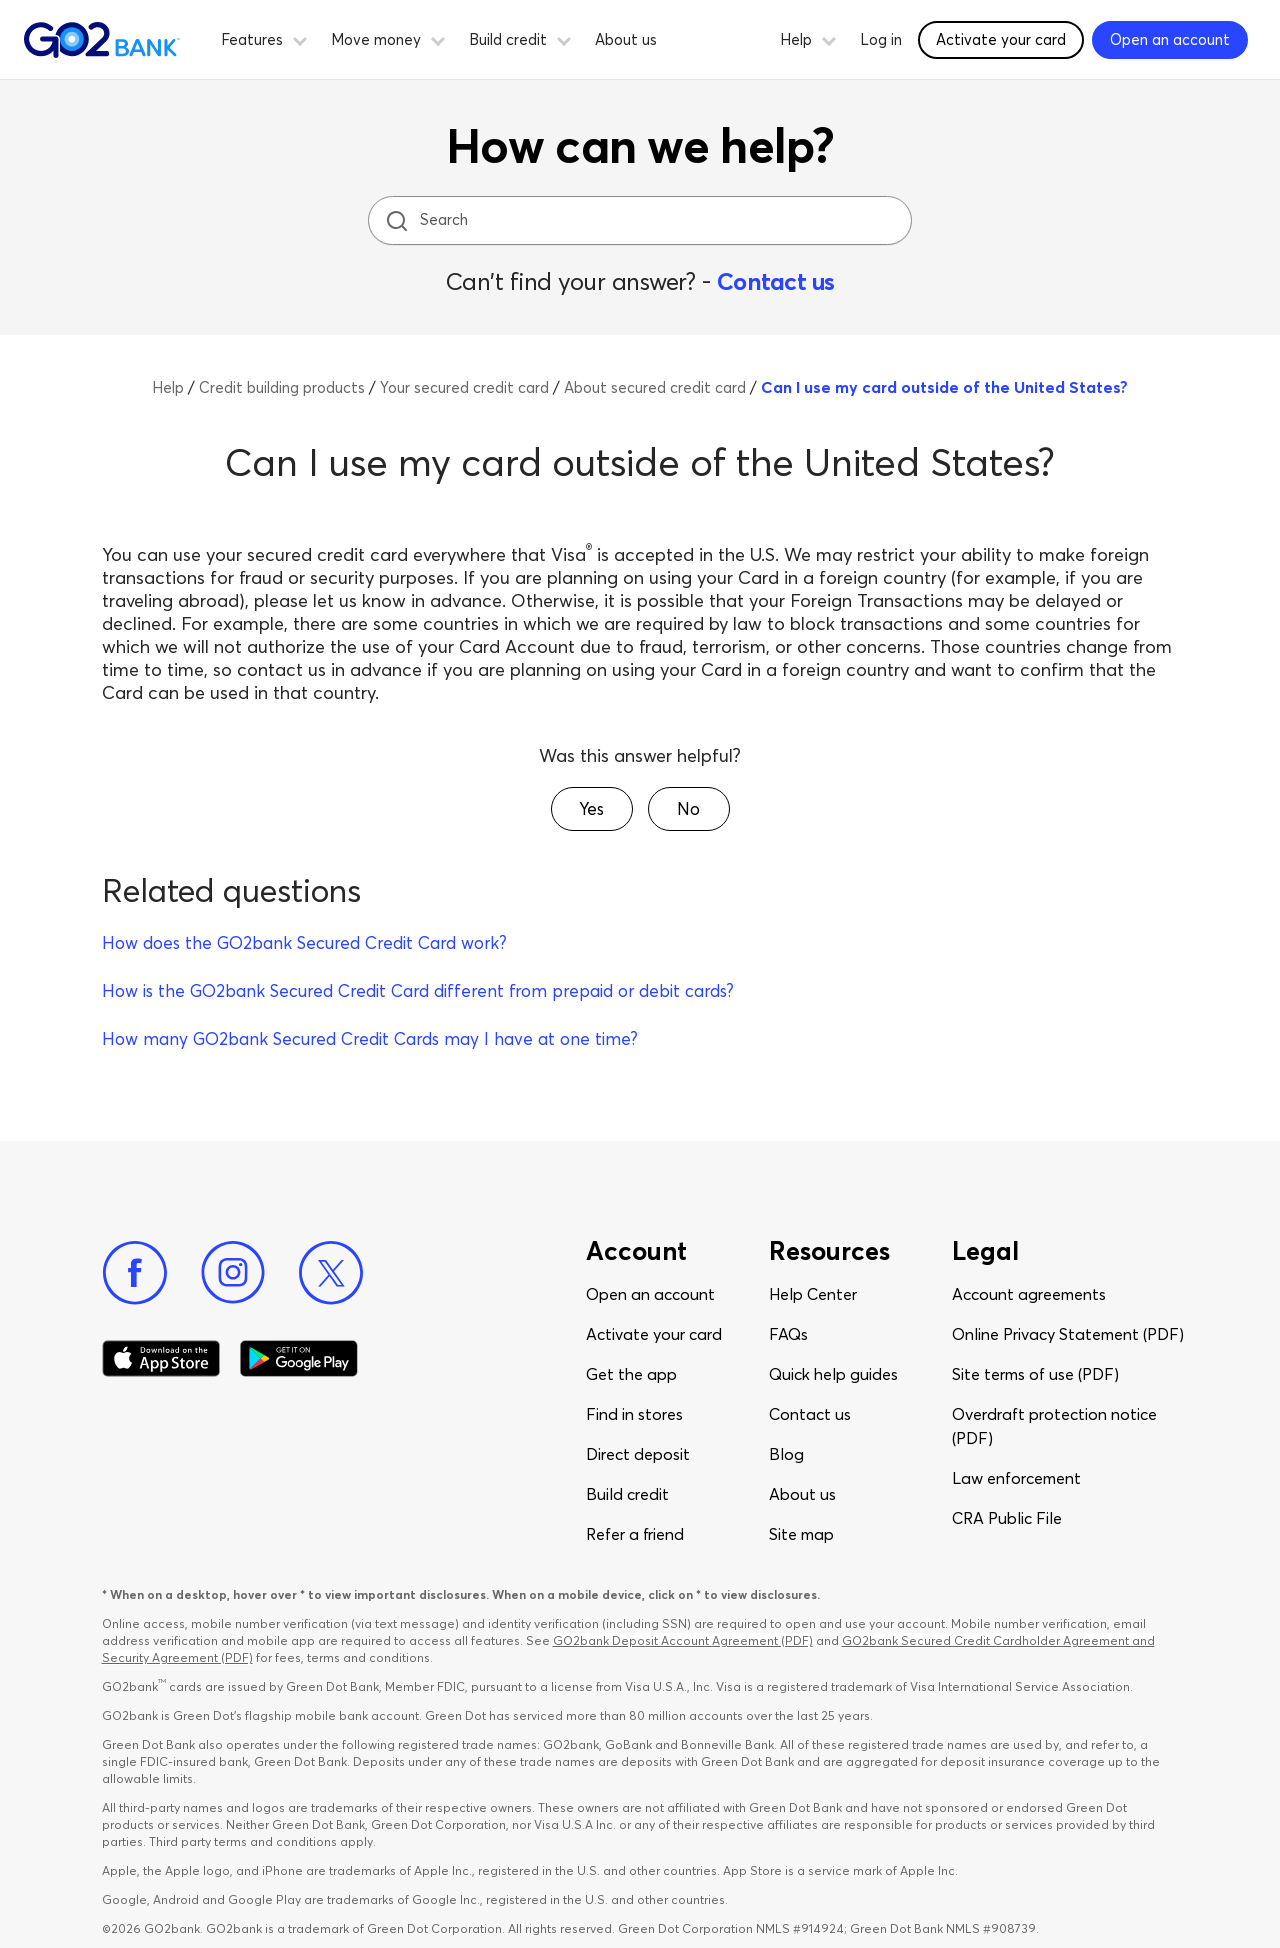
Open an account (650, 1294)
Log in (881, 39)
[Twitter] (331, 1273)
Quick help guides (833, 1374)
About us (626, 39)
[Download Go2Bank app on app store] (161, 1359)
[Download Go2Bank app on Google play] (299, 1359)
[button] (300, 38)
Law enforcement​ (1016, 1478)
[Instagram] (233, 1273)
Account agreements (1029, 1294)
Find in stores (634, 1414)
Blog (786, 1454)
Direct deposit (638, 1454)
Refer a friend (635, 1534)
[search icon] (396, 220)
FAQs (788, 1334)
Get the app (631, 1374)
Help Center (813, 1294)
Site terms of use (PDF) (1035, 1374)
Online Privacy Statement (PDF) (1068, 1334)
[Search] (642, 220)
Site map (801, 1534)
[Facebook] (135, 1273)
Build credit (627, 1494)
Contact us (776, 281)
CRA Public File (1007, 1518)
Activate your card (654, 1334)
